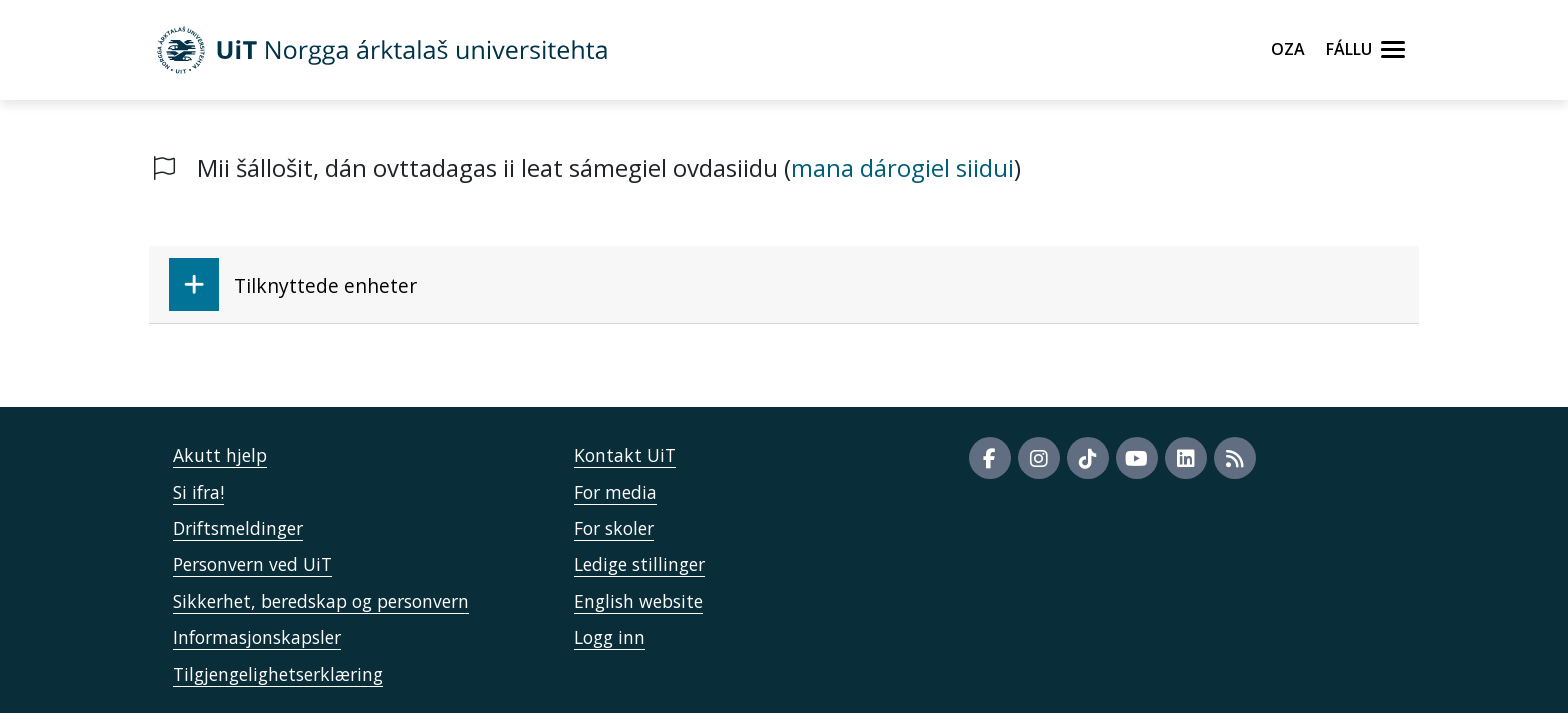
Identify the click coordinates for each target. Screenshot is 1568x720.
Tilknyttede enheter (293, 284)
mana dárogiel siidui (902, 167)
